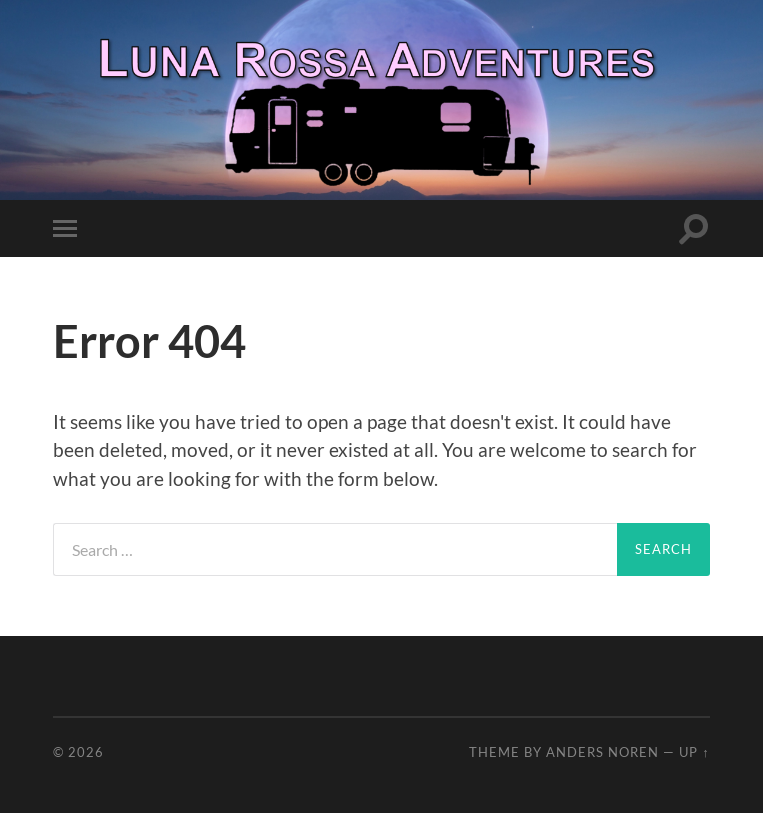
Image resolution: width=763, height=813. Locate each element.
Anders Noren (602, 752)
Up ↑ (694, 752)
